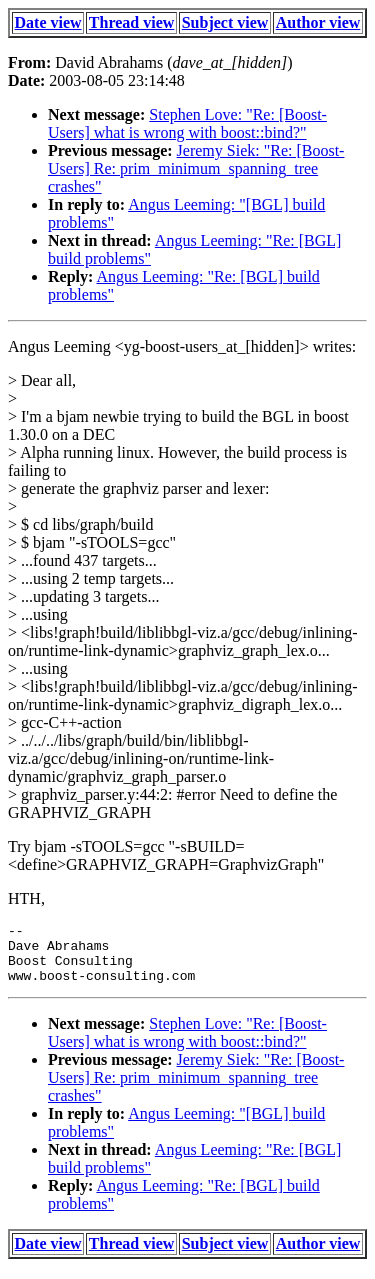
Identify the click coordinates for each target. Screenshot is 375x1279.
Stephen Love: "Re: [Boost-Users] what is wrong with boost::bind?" (187, 123)
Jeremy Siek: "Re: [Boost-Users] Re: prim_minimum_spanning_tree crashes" (196, 168)
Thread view (131, 22)
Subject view (225, 22)
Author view (318, 22)
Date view (48, 22)
